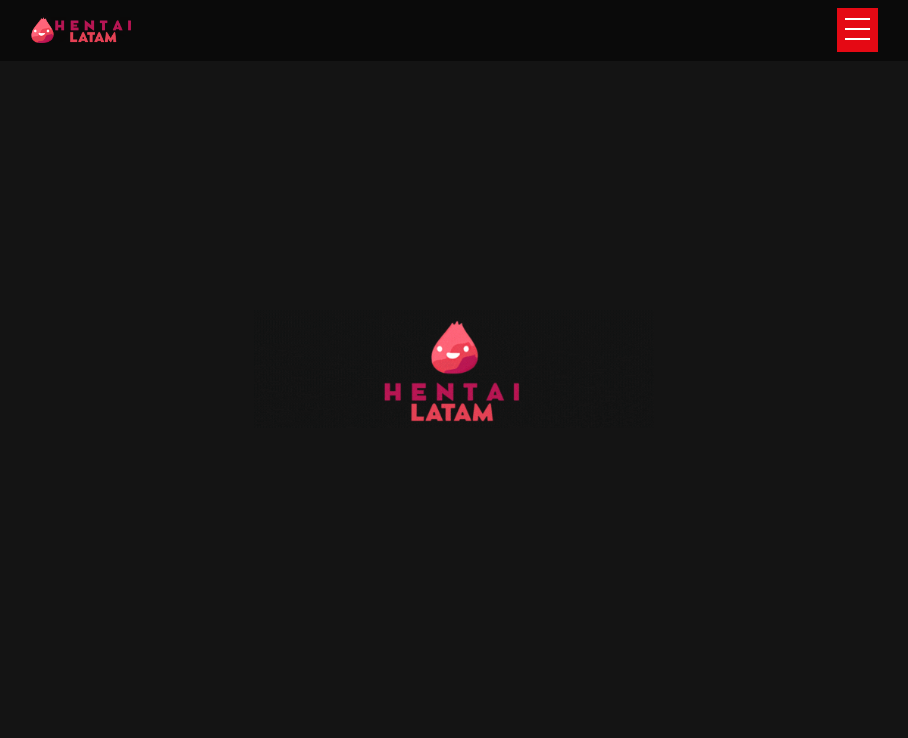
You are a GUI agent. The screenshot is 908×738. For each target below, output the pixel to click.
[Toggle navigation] (857, 30)
